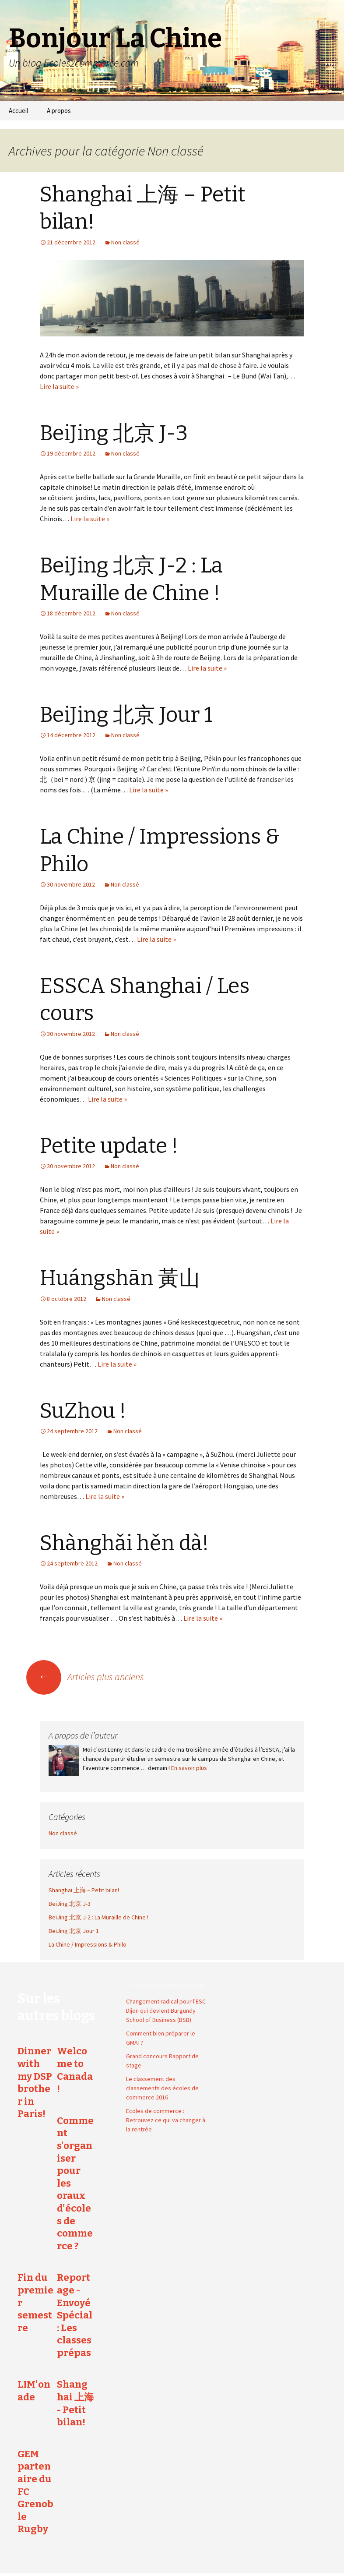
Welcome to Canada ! (75, 2070)
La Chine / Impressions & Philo (87, 1944)
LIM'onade (34, 2390)
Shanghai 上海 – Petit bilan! (84, 1890)
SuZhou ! (83, 1411)
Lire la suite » (59, 386)
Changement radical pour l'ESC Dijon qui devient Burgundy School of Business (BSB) (166, 2010)
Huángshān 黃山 (120, 1278)
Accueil (18, 110)
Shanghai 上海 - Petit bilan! (75, 2403)
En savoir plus (189, 1768)
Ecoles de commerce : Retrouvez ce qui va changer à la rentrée (165, 2120)
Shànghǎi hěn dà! (124, 1543)
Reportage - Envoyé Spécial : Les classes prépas (74, 2315)
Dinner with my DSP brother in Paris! (35, 2082)
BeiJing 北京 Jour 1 (126, 715)
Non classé (125, 242)
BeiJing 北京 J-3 (114, 433)
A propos (59, 110)
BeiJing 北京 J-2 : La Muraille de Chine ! (98, 1917)
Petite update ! (109, 1146)
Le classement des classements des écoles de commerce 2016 (162, 2088)
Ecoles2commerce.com (166, 1984)
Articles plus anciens (85, 1677)
